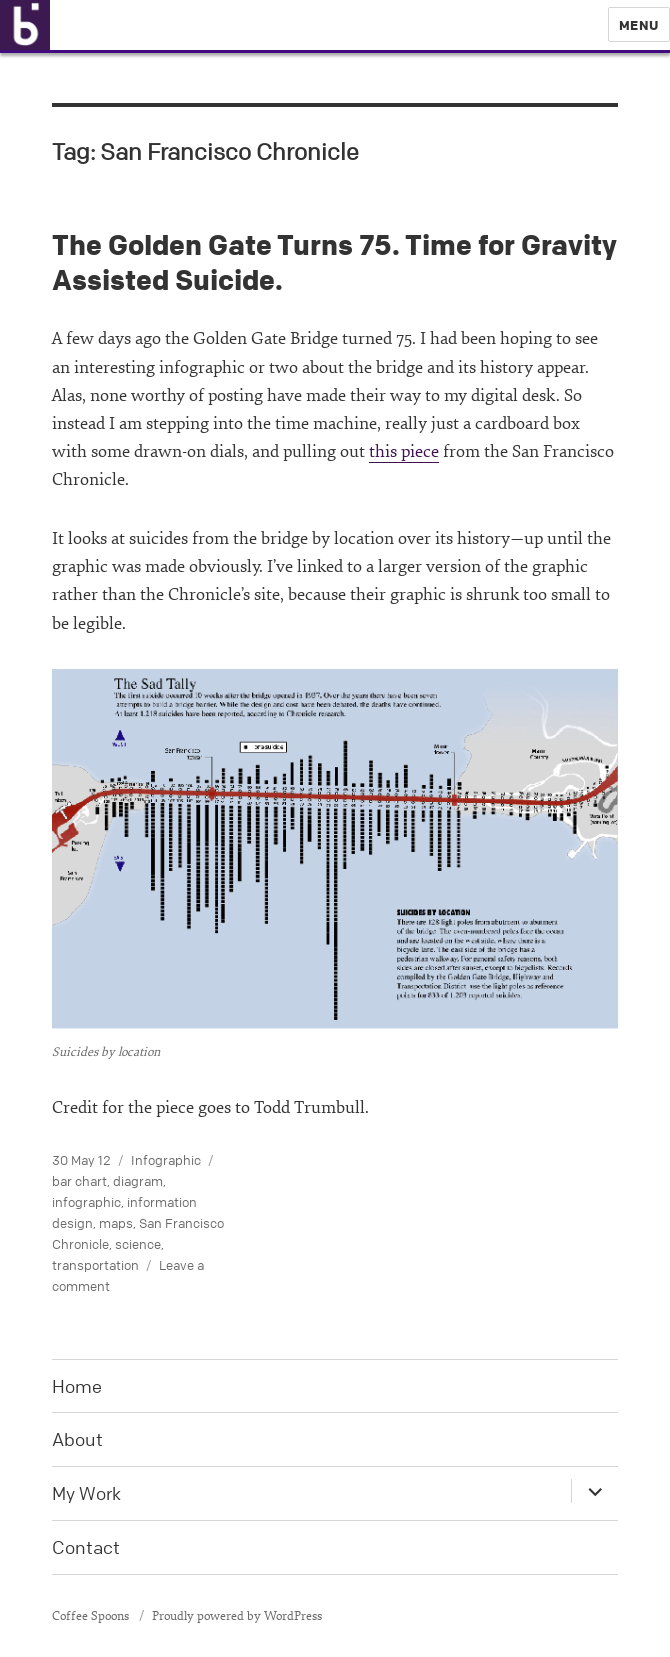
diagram (138, 1181)
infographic (86, 1202)
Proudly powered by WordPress (237, 1616)
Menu (639, 24)
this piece (404, 451)
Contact (86, 1547)
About (77, 1439)
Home (77, 1386)
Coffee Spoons (92, 1616)
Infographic (166, 1160)
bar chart (79, 1181)
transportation (95, 1265)
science (138, 1244)
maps (116, 1223)
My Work (86, 1493)
